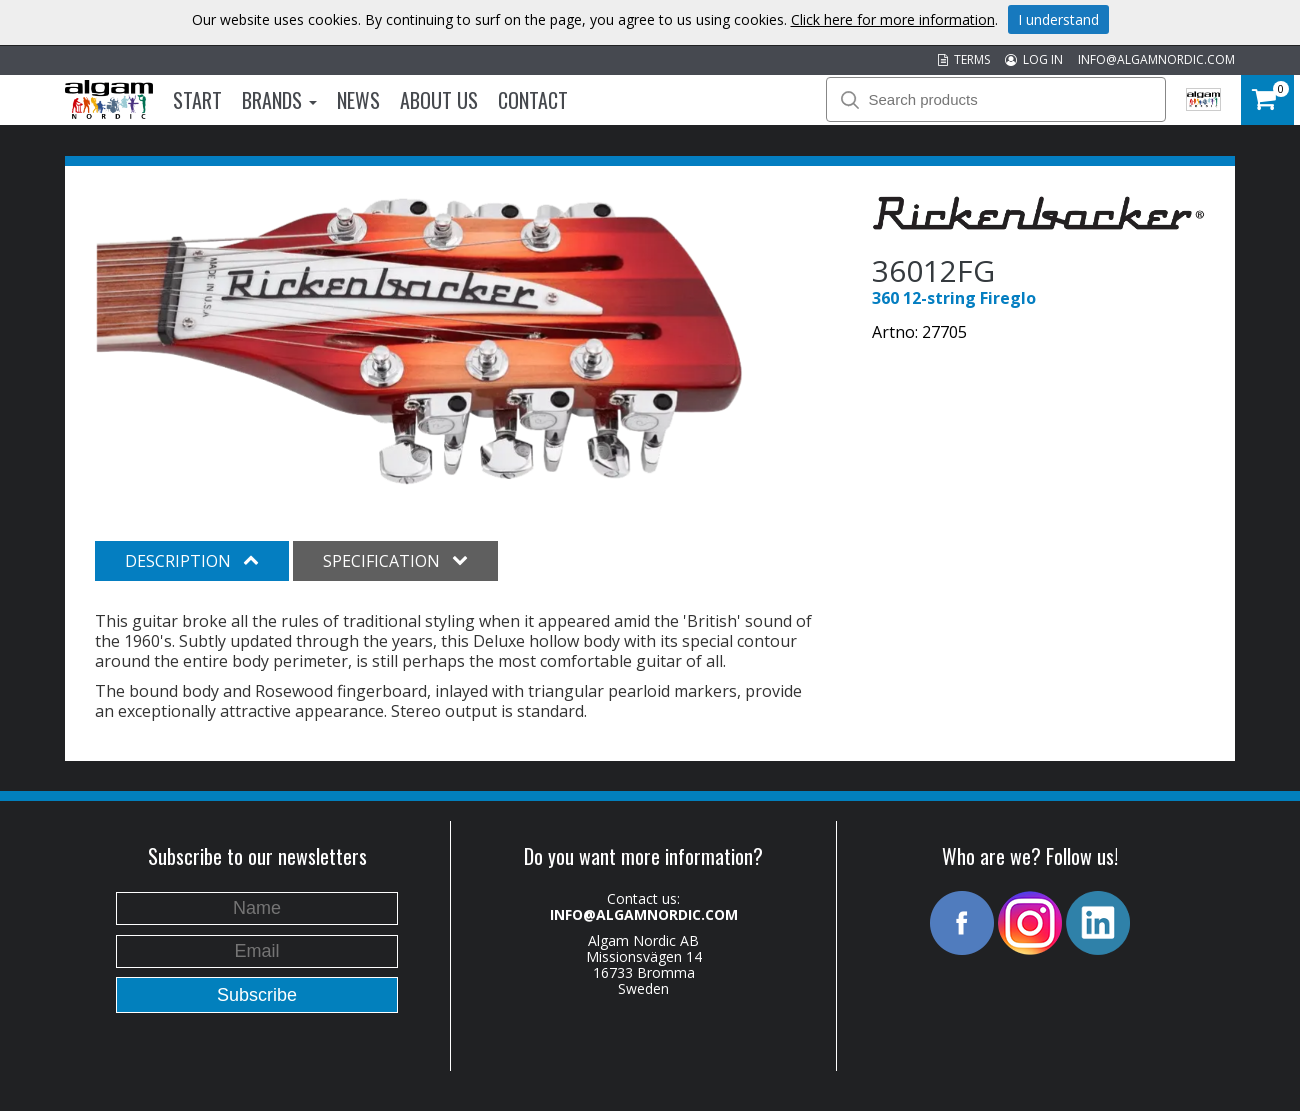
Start (197, 100)
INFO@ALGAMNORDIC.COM (1156, 59)
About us (439, 100)
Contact (533, 100)
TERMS (964, 59)
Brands (279, 100)
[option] (419, 341)
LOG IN (1034, 59)
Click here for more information (893, 19)
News (358, 100)
